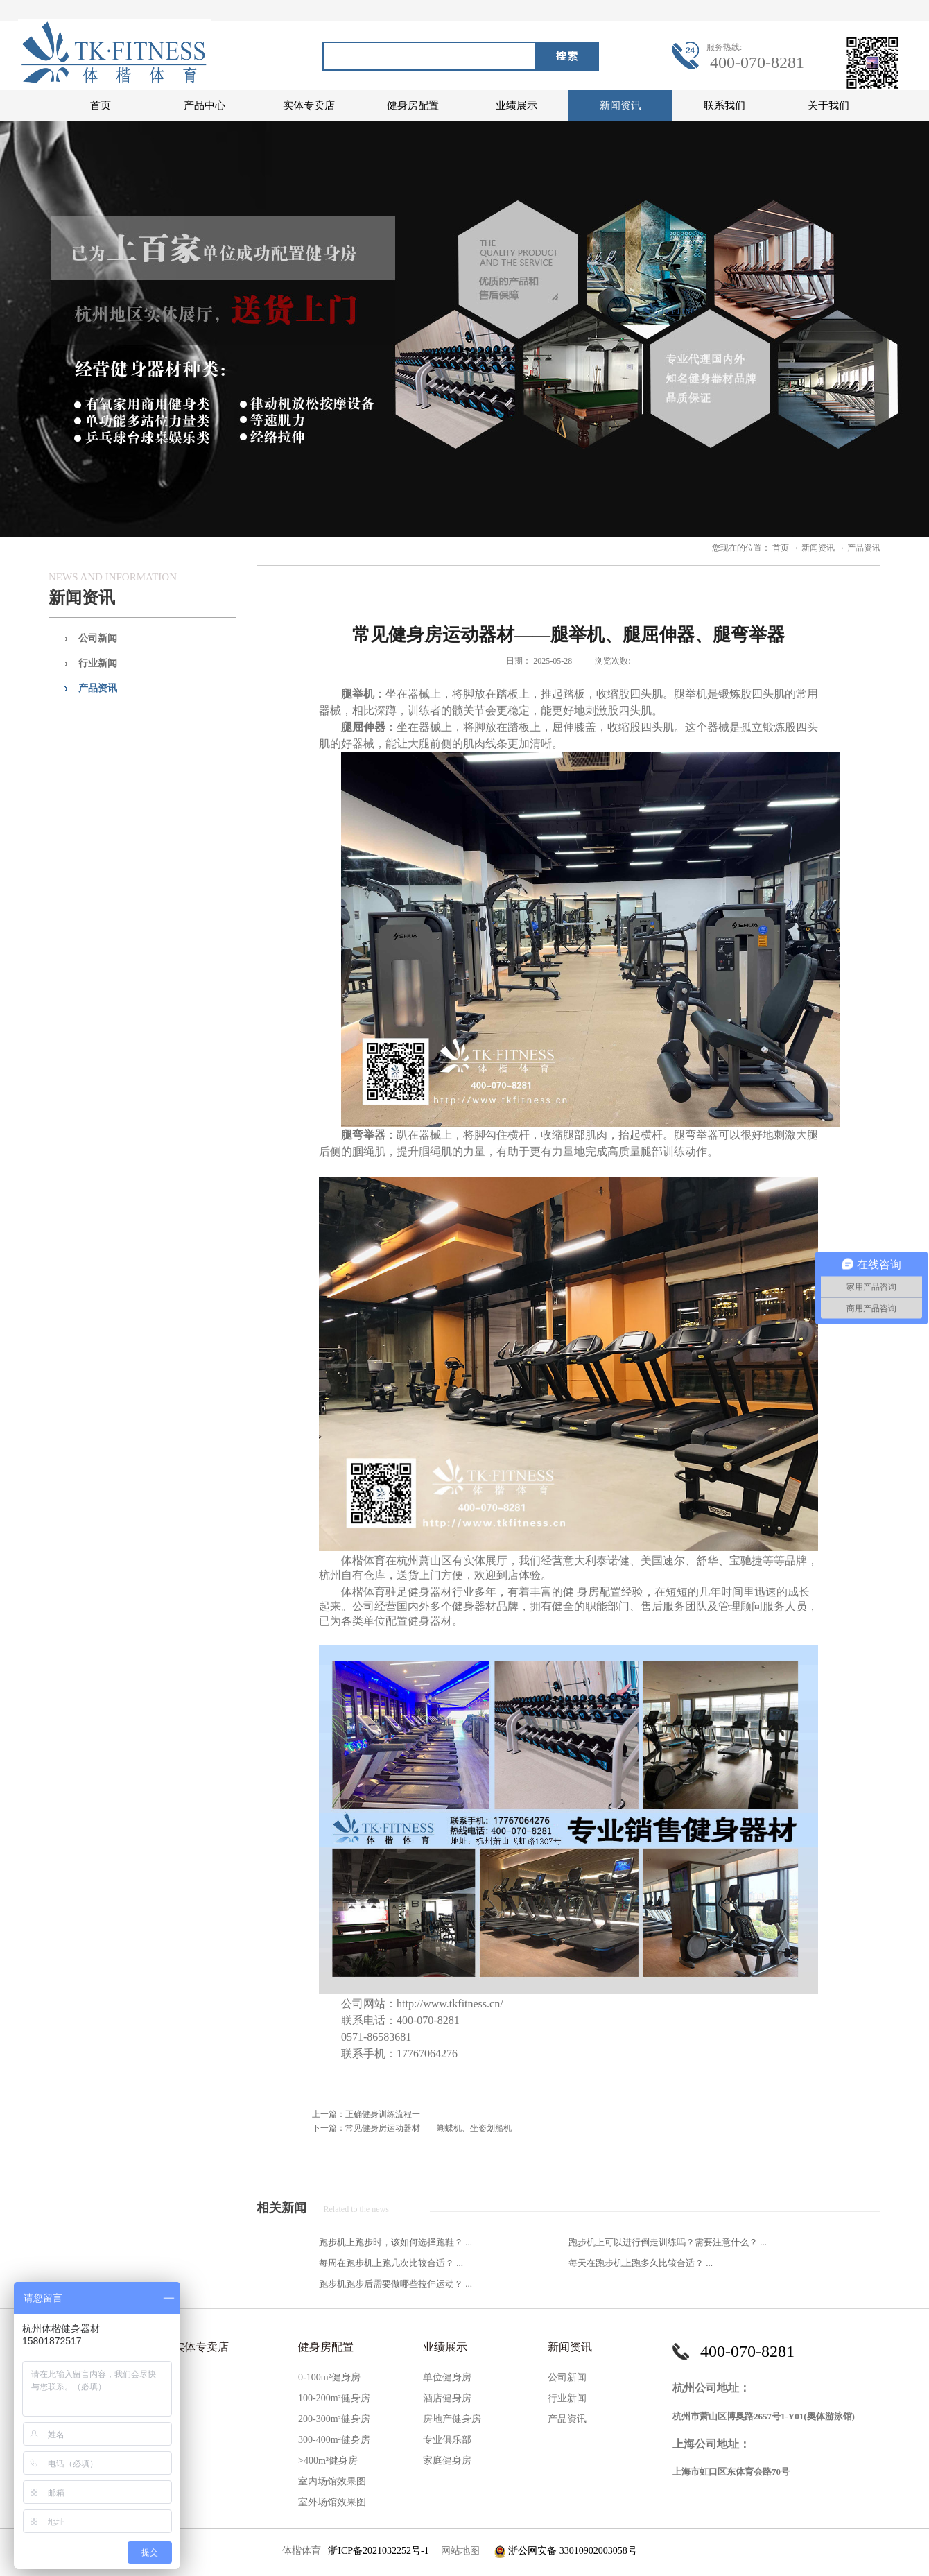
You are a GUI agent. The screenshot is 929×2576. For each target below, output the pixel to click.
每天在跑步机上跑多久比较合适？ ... (640, 2263)
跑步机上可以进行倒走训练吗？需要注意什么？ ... (667, 2242)
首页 (100, 105)
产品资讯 (863, 548)
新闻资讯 (818, 548)
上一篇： (366, 2114)
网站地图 (458, 2550)
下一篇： (412, 2128)
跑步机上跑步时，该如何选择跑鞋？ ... (395, 2242)
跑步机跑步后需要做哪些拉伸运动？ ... (395, 2284)
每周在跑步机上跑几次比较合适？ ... (391, 2263)
